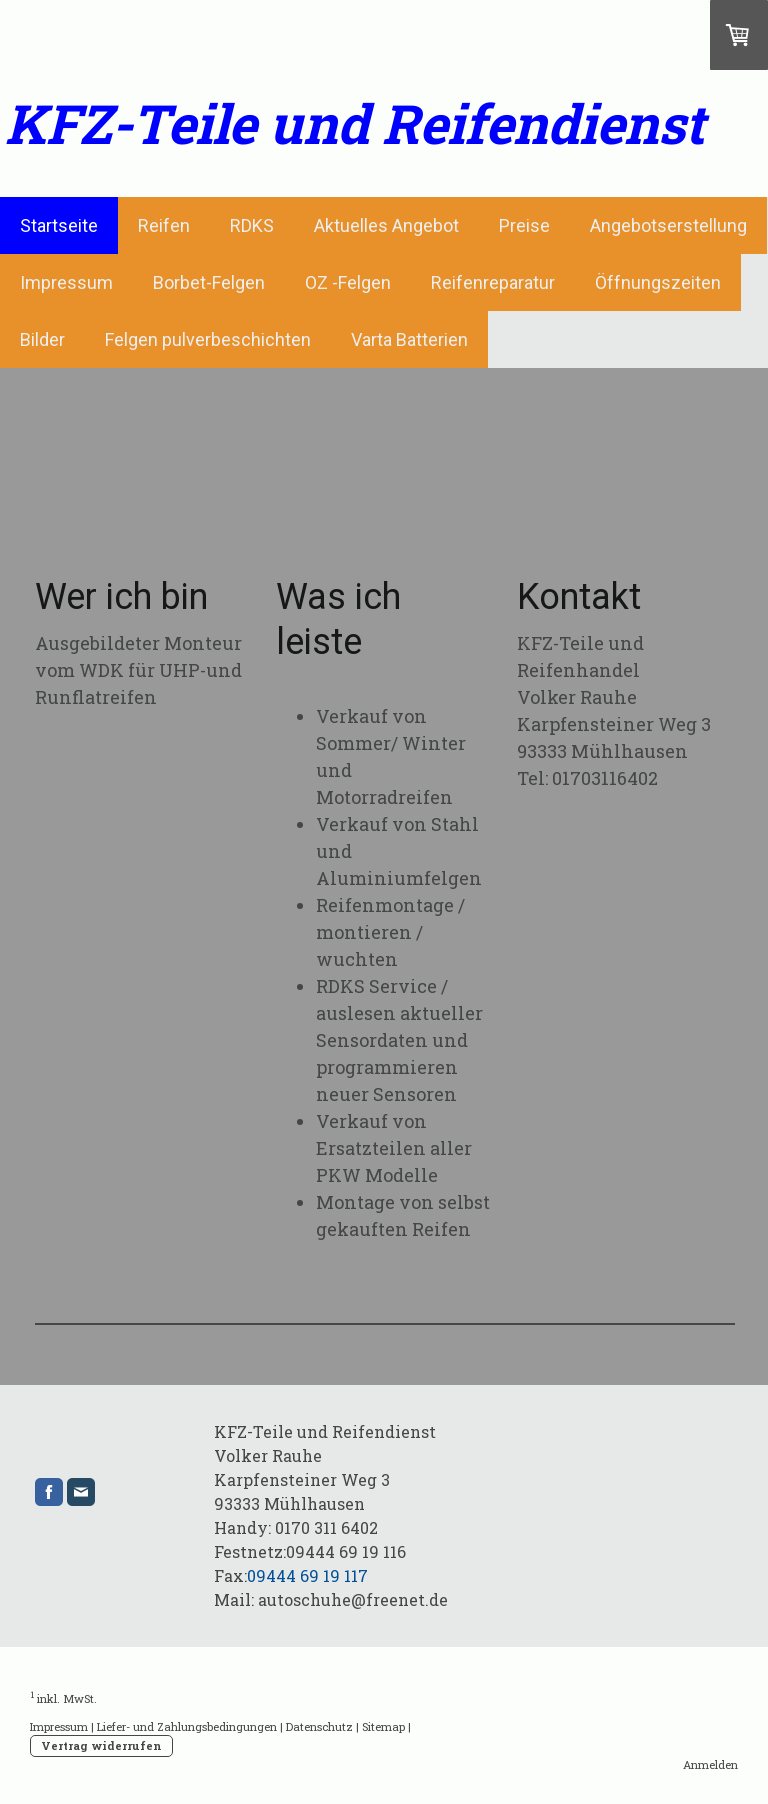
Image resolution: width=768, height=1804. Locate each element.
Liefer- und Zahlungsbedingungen (187, 1726)
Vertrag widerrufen (101, 1745)
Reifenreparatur (493, 282)
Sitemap (383, 1726)
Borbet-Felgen (209, 282)
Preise (524, 225)
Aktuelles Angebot (386, 225)
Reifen (164, 225)
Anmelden (710, 1764)
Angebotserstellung (668, 225)
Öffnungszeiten (658, 282)
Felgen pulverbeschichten (208, 339)
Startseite (59, 225)
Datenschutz (319, 1726)
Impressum (66, 282)
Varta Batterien (409, 339)
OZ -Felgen (348, 282)
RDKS (252, 225)
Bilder (42, 339)
